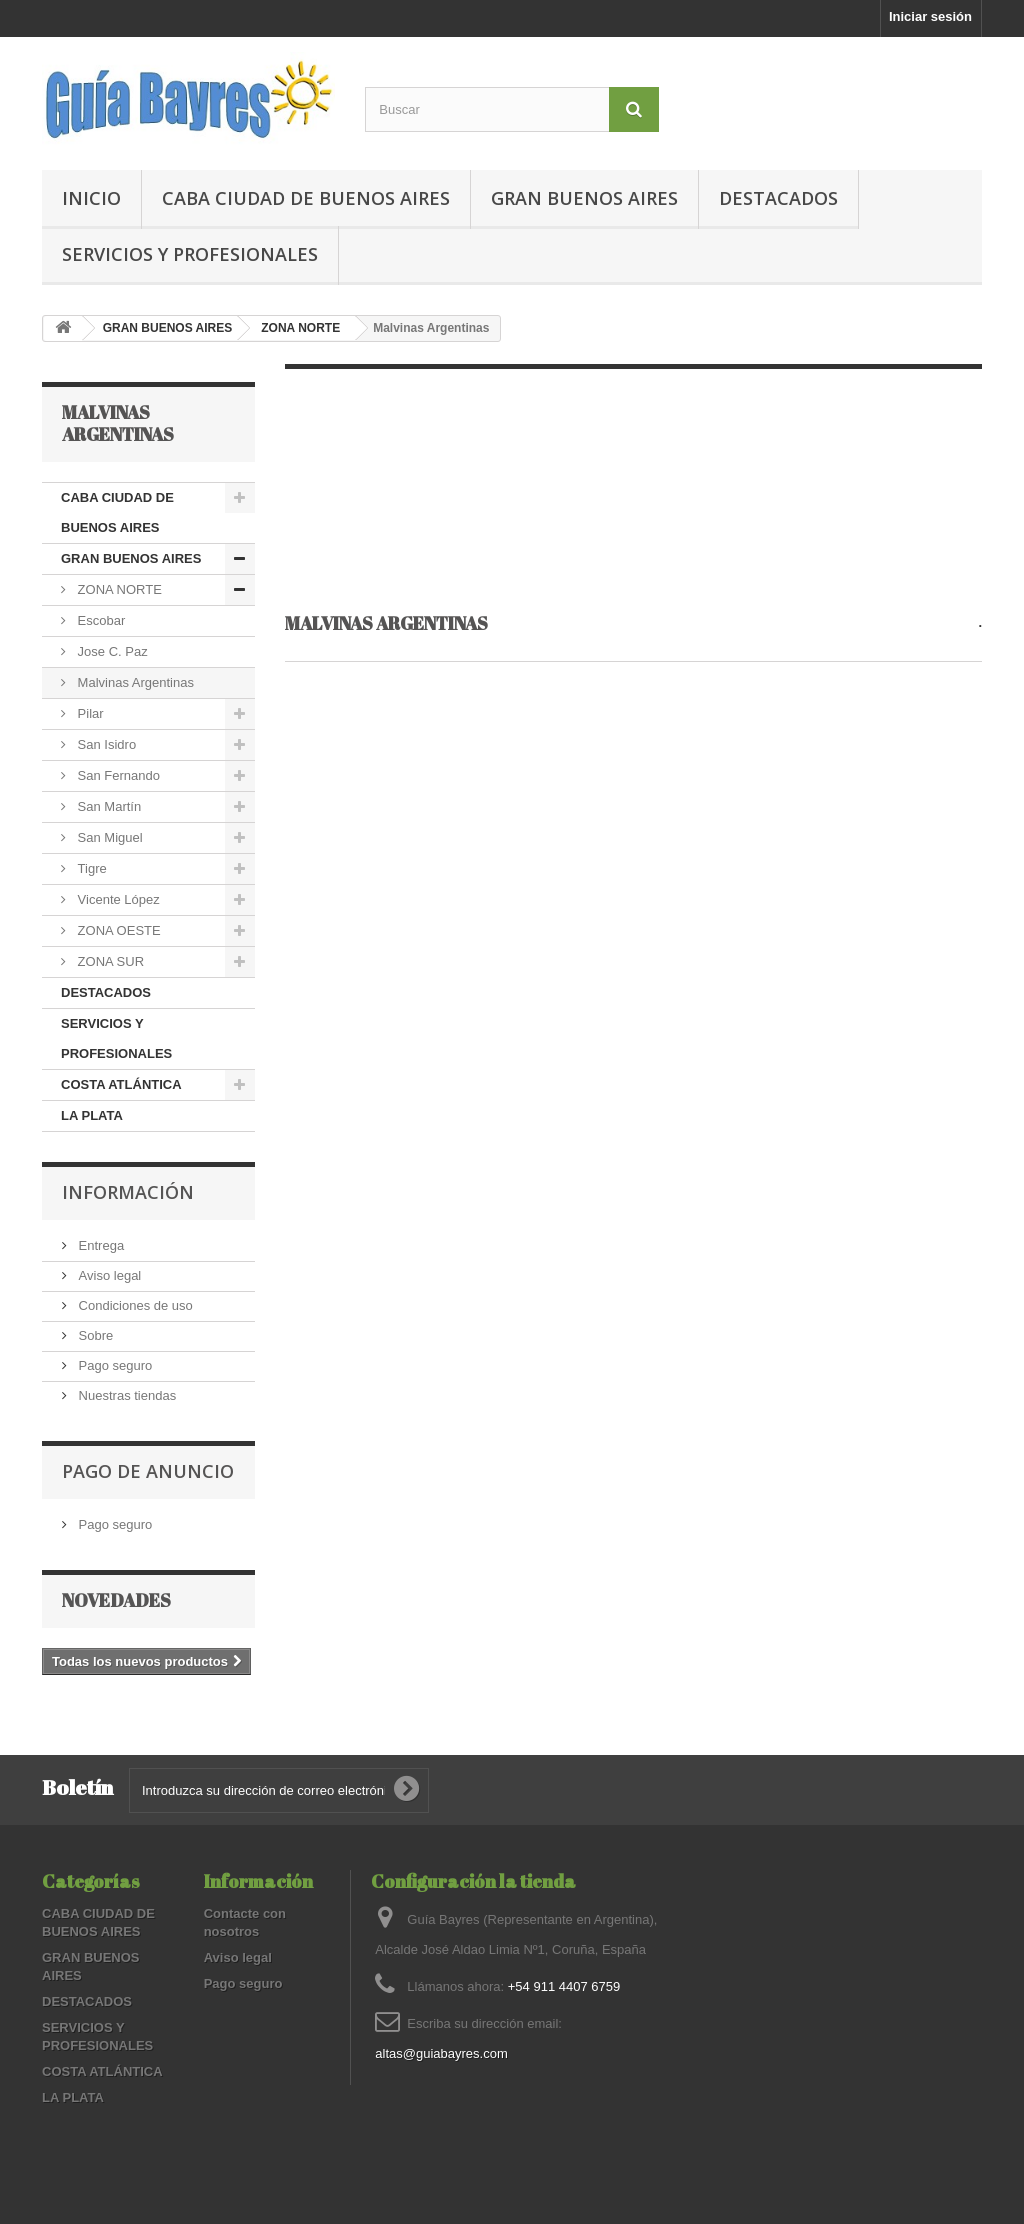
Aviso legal (108, 1275)
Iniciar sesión (930, 16)
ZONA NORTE (300, 328)
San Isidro (105, 744)
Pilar (89, 713)
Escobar (99, 620)
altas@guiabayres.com (441, 2053)
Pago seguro (113, 1365)
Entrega (99, 1245)
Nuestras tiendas (125, 1395)
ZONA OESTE (117, 930)
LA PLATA (92, 1115)
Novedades (116, 1600)
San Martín (107, 806)
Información (128, 1192)
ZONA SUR (109, 961)
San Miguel (108, 837)
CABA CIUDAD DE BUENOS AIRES (306, 198)
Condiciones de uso (134, 1305)
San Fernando (117, 775)
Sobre (94, 1335)
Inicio (91, 198)
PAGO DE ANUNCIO (148, 1471)
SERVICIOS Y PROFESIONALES (190, 254)
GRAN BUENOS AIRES (584, 198)
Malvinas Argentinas (134, 682)
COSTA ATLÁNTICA (121, 1084)
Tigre (90, 868)
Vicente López (117, 899)
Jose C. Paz (111, 651)
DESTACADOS (778, 198)
